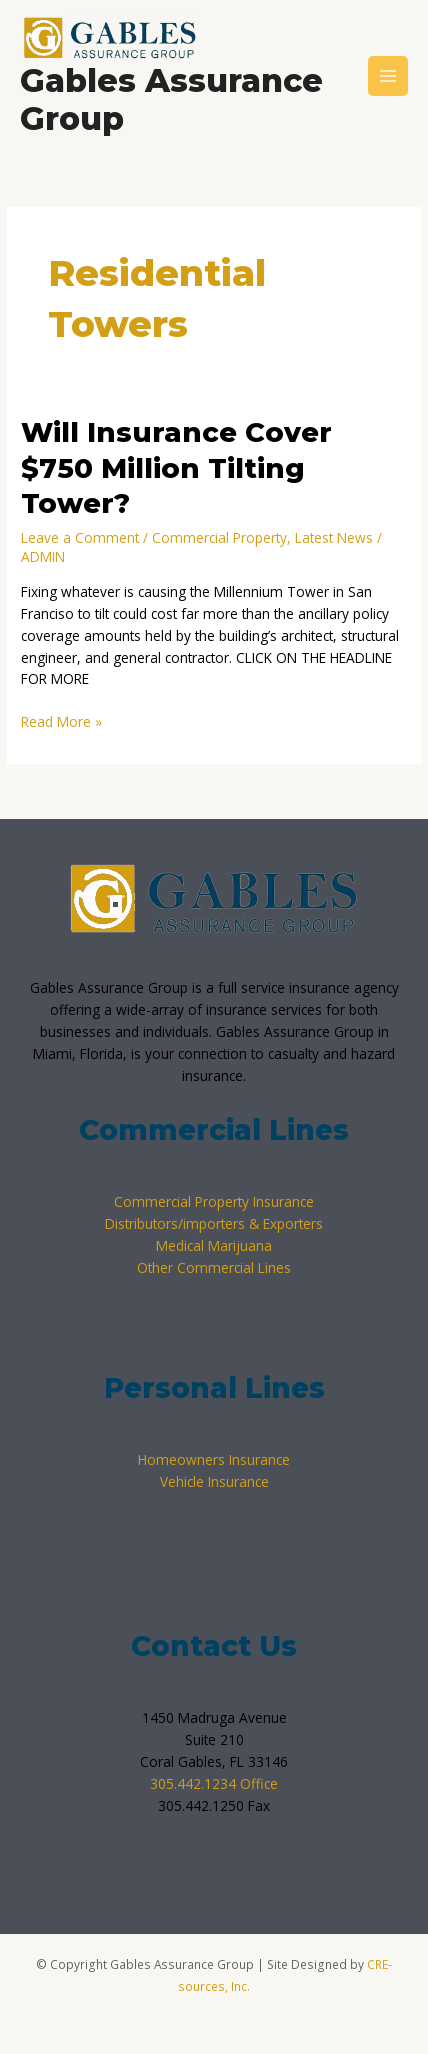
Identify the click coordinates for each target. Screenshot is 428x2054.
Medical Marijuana (214, 1245)
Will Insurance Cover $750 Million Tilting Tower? (176, 468)
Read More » (61, 721)
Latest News (334, 537)
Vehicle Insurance (214, 1481)
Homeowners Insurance (214, 1459)
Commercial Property (219, 537)
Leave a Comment (80, 537)
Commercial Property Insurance (214, 1201)
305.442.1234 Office (214, 1783)
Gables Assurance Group (171, 99)
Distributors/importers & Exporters (214, 1223)
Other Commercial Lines (214, 1267)
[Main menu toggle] (388, 76)
